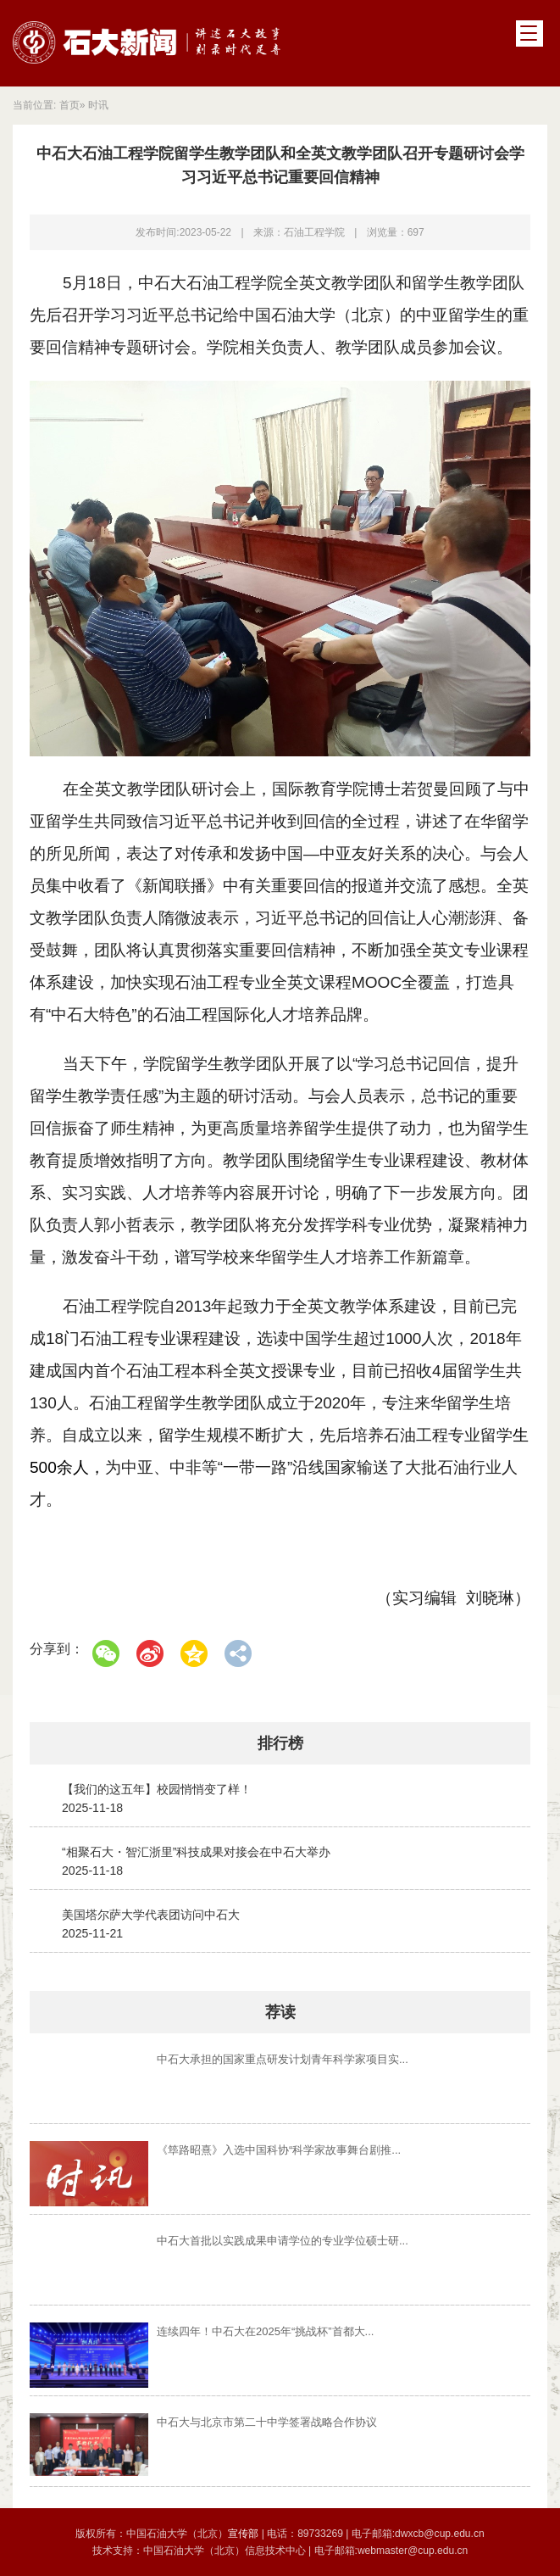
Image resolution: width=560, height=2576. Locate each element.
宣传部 (244, 2534)
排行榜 (280, 1743)
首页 (69, 105)
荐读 (280, 2012)
